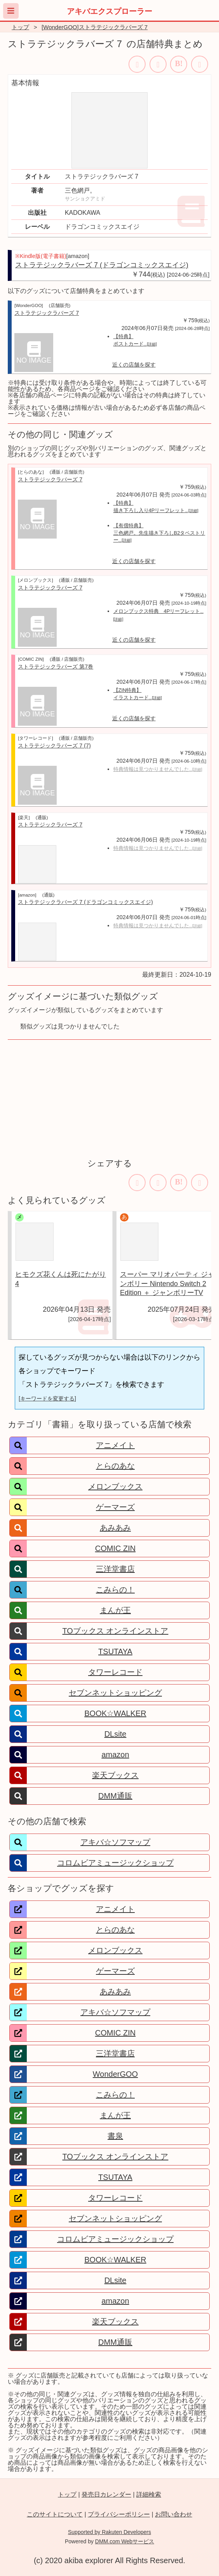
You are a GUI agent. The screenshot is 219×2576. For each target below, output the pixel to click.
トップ (20, 27)
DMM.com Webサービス (124, 2541)
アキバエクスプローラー (109, 11)
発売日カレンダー (106, 2494)
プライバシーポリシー (119, 2514)
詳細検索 (148, 2494)
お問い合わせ (173, 2514)
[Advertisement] (109, 1098)
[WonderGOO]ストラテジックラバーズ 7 (95, 27)
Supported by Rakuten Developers (109, 2532)
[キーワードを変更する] (47, 1398)
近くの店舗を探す (134, 364)
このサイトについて (55, 2514)
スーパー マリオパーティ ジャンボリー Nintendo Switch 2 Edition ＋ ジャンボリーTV (167, 1283)
